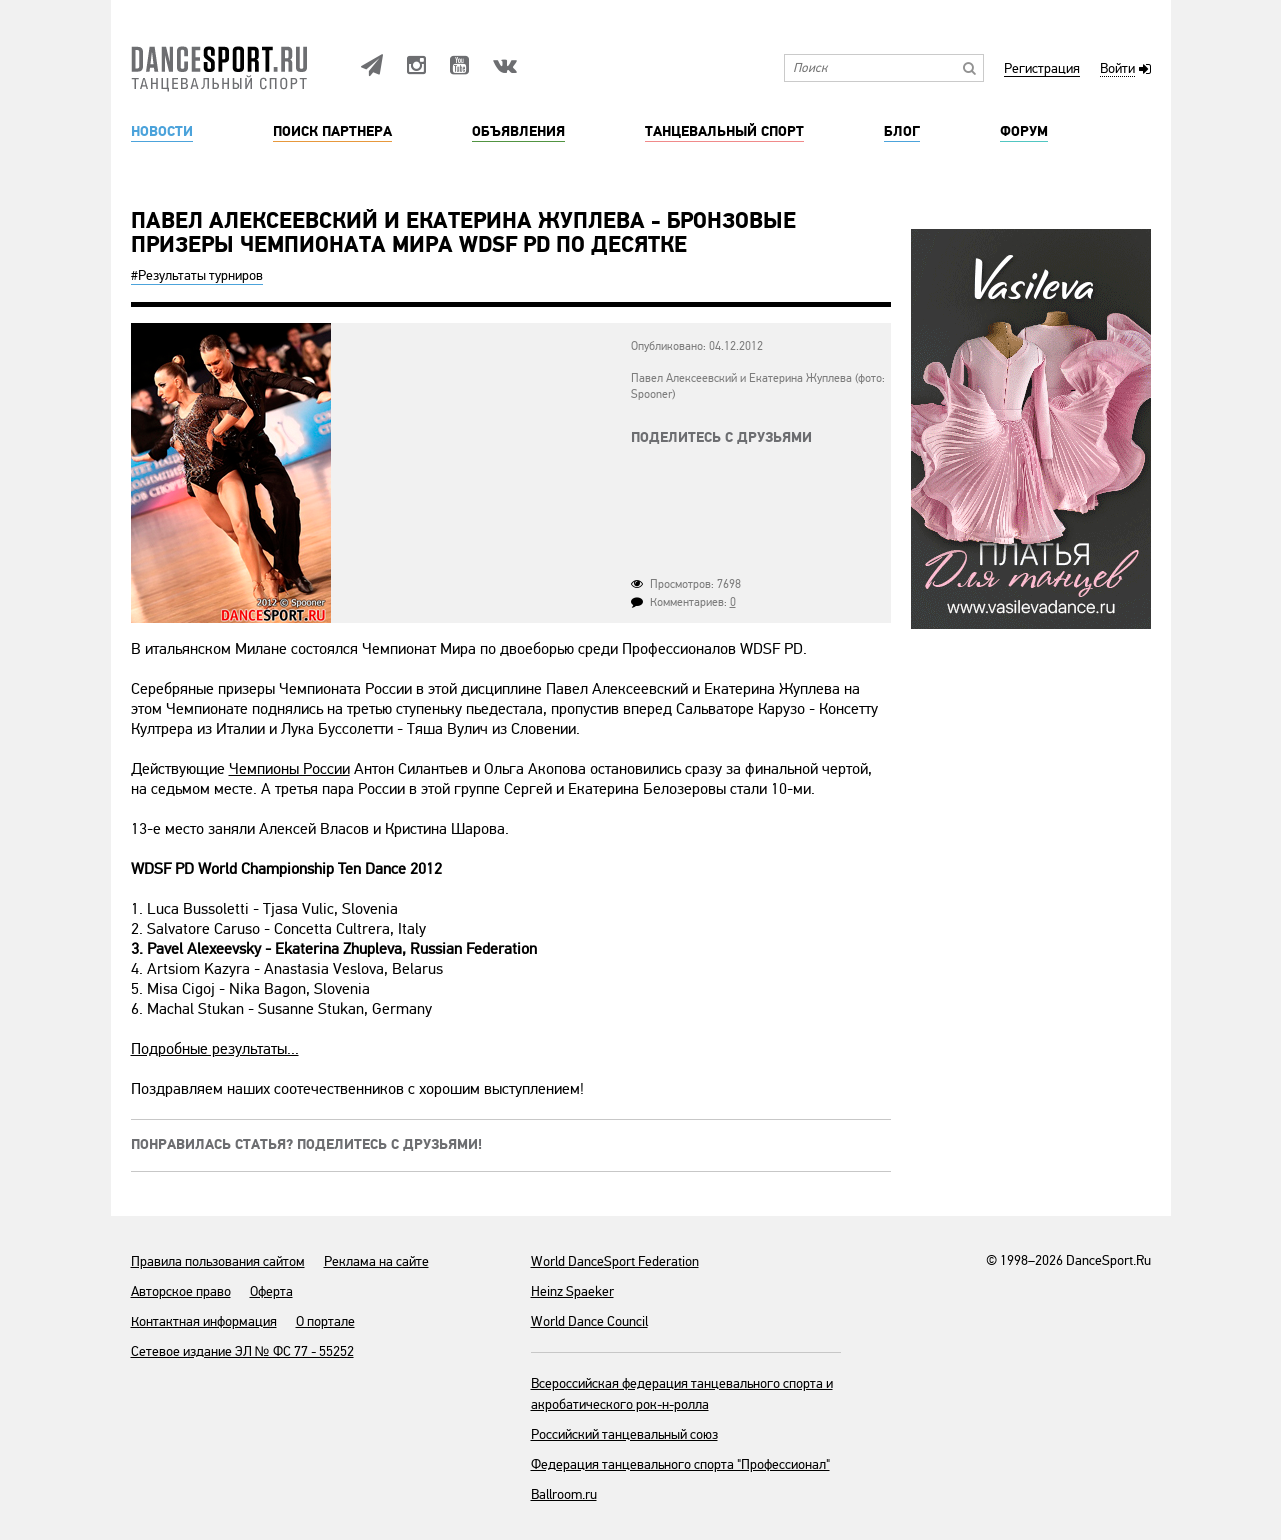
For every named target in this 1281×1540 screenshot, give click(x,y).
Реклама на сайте (376, 1261)
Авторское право (181, 1291)
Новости (162, 132)
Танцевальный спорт (724, 132)
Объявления (518, 132)
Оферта (271, 1291)
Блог (902, 132)
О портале (325, 1321)
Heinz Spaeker (572, 1291)
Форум (1024, 132)
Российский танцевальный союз (624, 1434)
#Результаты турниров (197, 275)
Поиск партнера (332, 132)
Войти (1117, 69)
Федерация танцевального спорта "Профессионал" (680, 1464)
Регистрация (1042, 69)
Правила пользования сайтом (218, 1261)
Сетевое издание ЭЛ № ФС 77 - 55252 (242, 1351)
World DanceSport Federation (615, 1261)
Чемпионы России (289, 769)
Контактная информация (204, 1321)
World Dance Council (589, 1321)
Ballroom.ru (564, 1494)
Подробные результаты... (215, 1049)
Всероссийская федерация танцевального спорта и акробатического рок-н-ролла (682, 1394)
